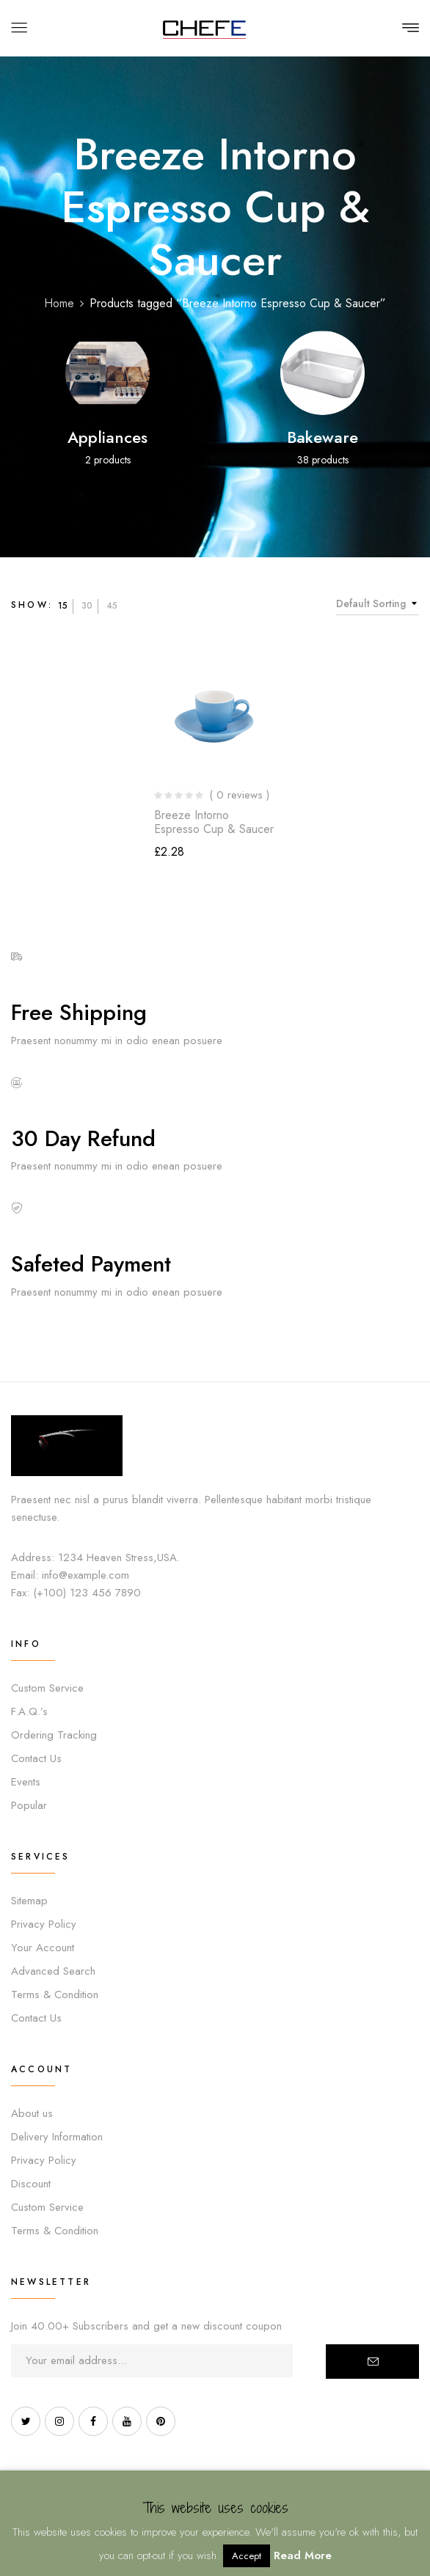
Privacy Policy (43, 1924)
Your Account (42, 1948)
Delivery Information (57, 2137)
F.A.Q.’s (29, 1711)
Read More (303, 2555)
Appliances (107, 437)
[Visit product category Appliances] (107, 373)
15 (63, 605)
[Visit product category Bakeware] (322, 373)
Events (25, 1782)
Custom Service (47, 1688)
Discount (31, 2184)
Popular (29, 1805)
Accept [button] (246, 2556)
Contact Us (36, 1758)
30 (86, 605)
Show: (32, 605)
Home (59, 303)
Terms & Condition (54, 1994)
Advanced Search (53, 1971)
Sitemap (29, 1901)
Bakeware (322, 437)
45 (111, 605)
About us (32, 2113)
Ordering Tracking (54, 1735)
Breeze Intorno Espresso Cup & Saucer (214, 822)
